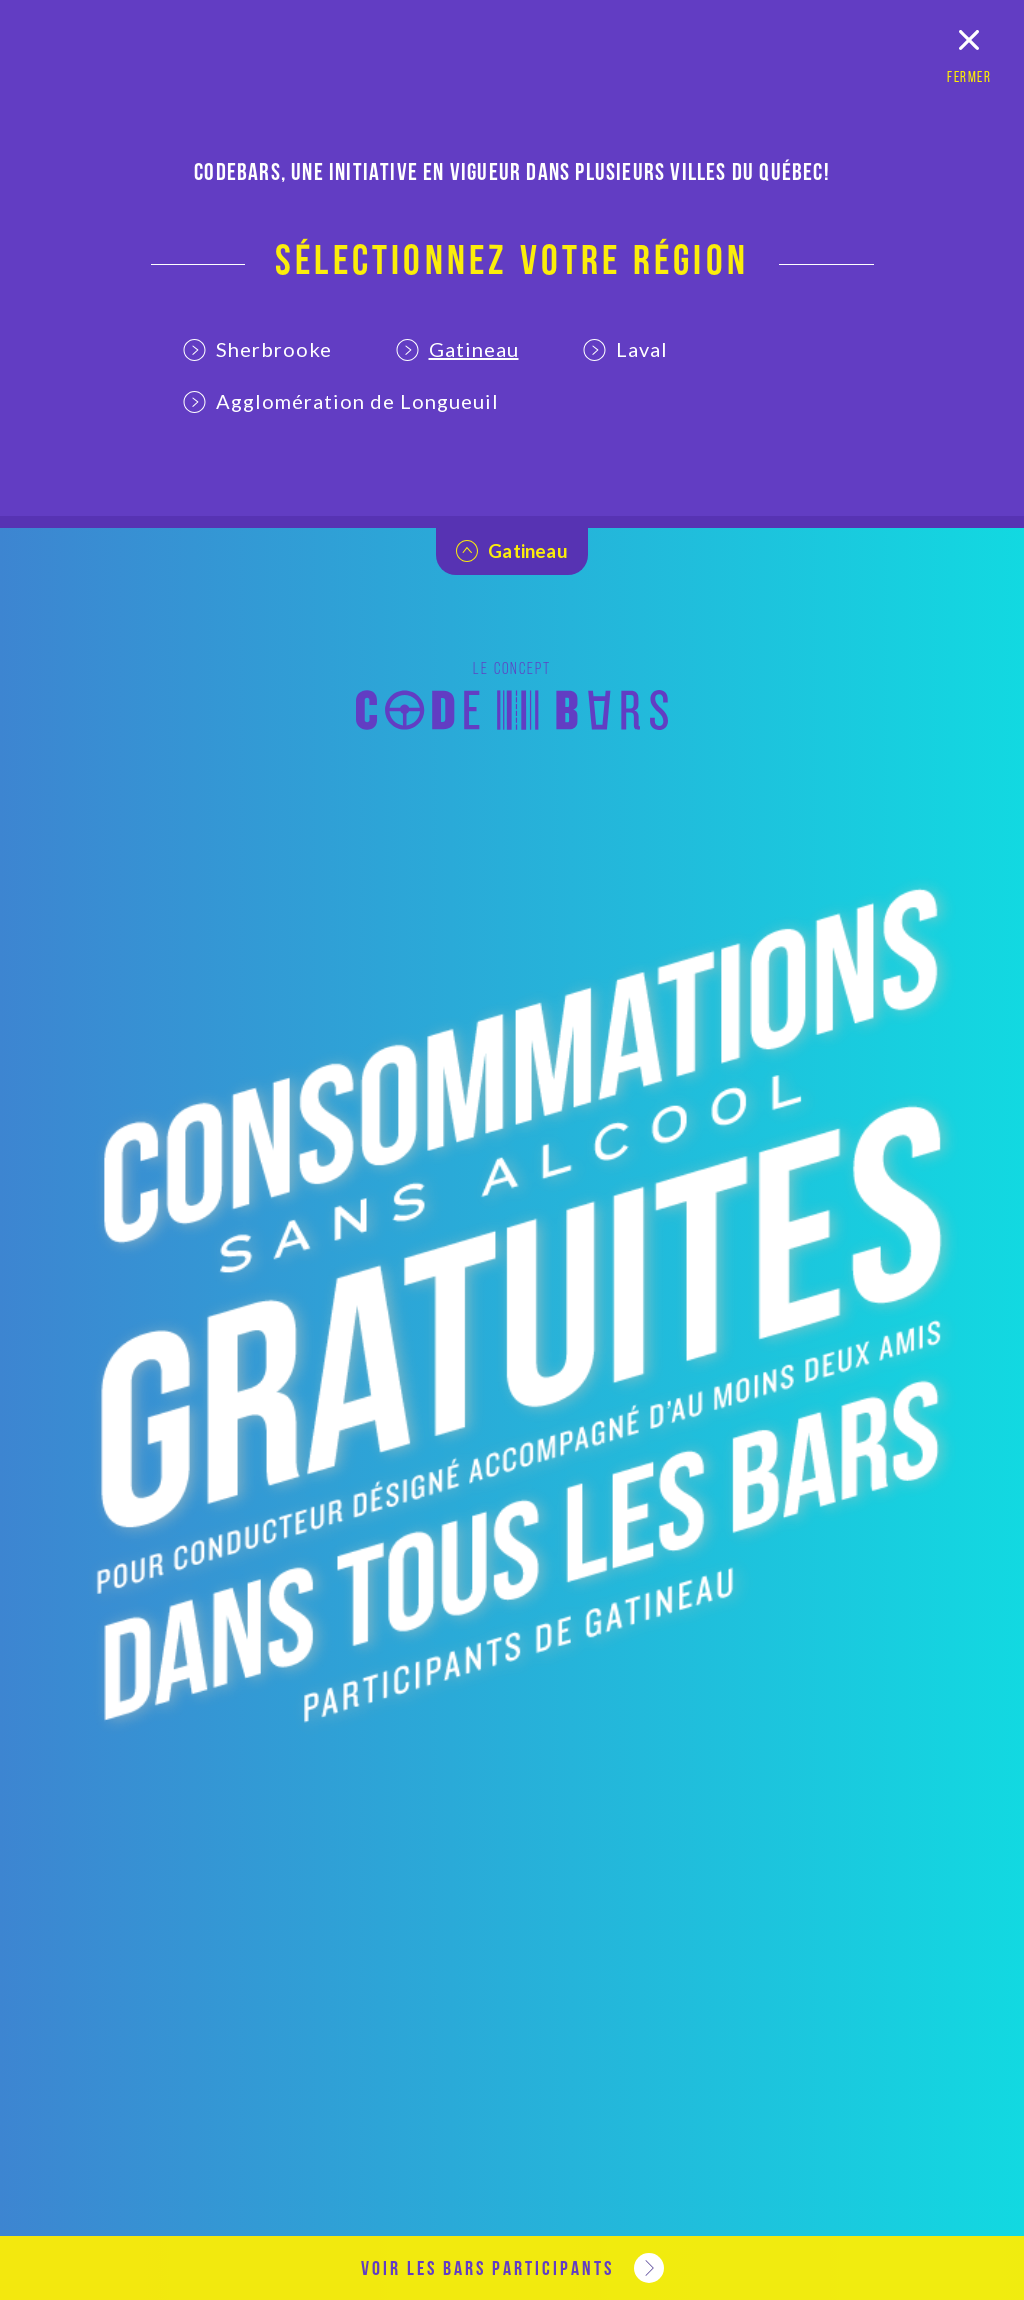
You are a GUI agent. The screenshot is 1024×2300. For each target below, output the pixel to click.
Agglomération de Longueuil (341, 401)
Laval (625, 349)
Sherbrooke (257, 349)
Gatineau (457, 349)
